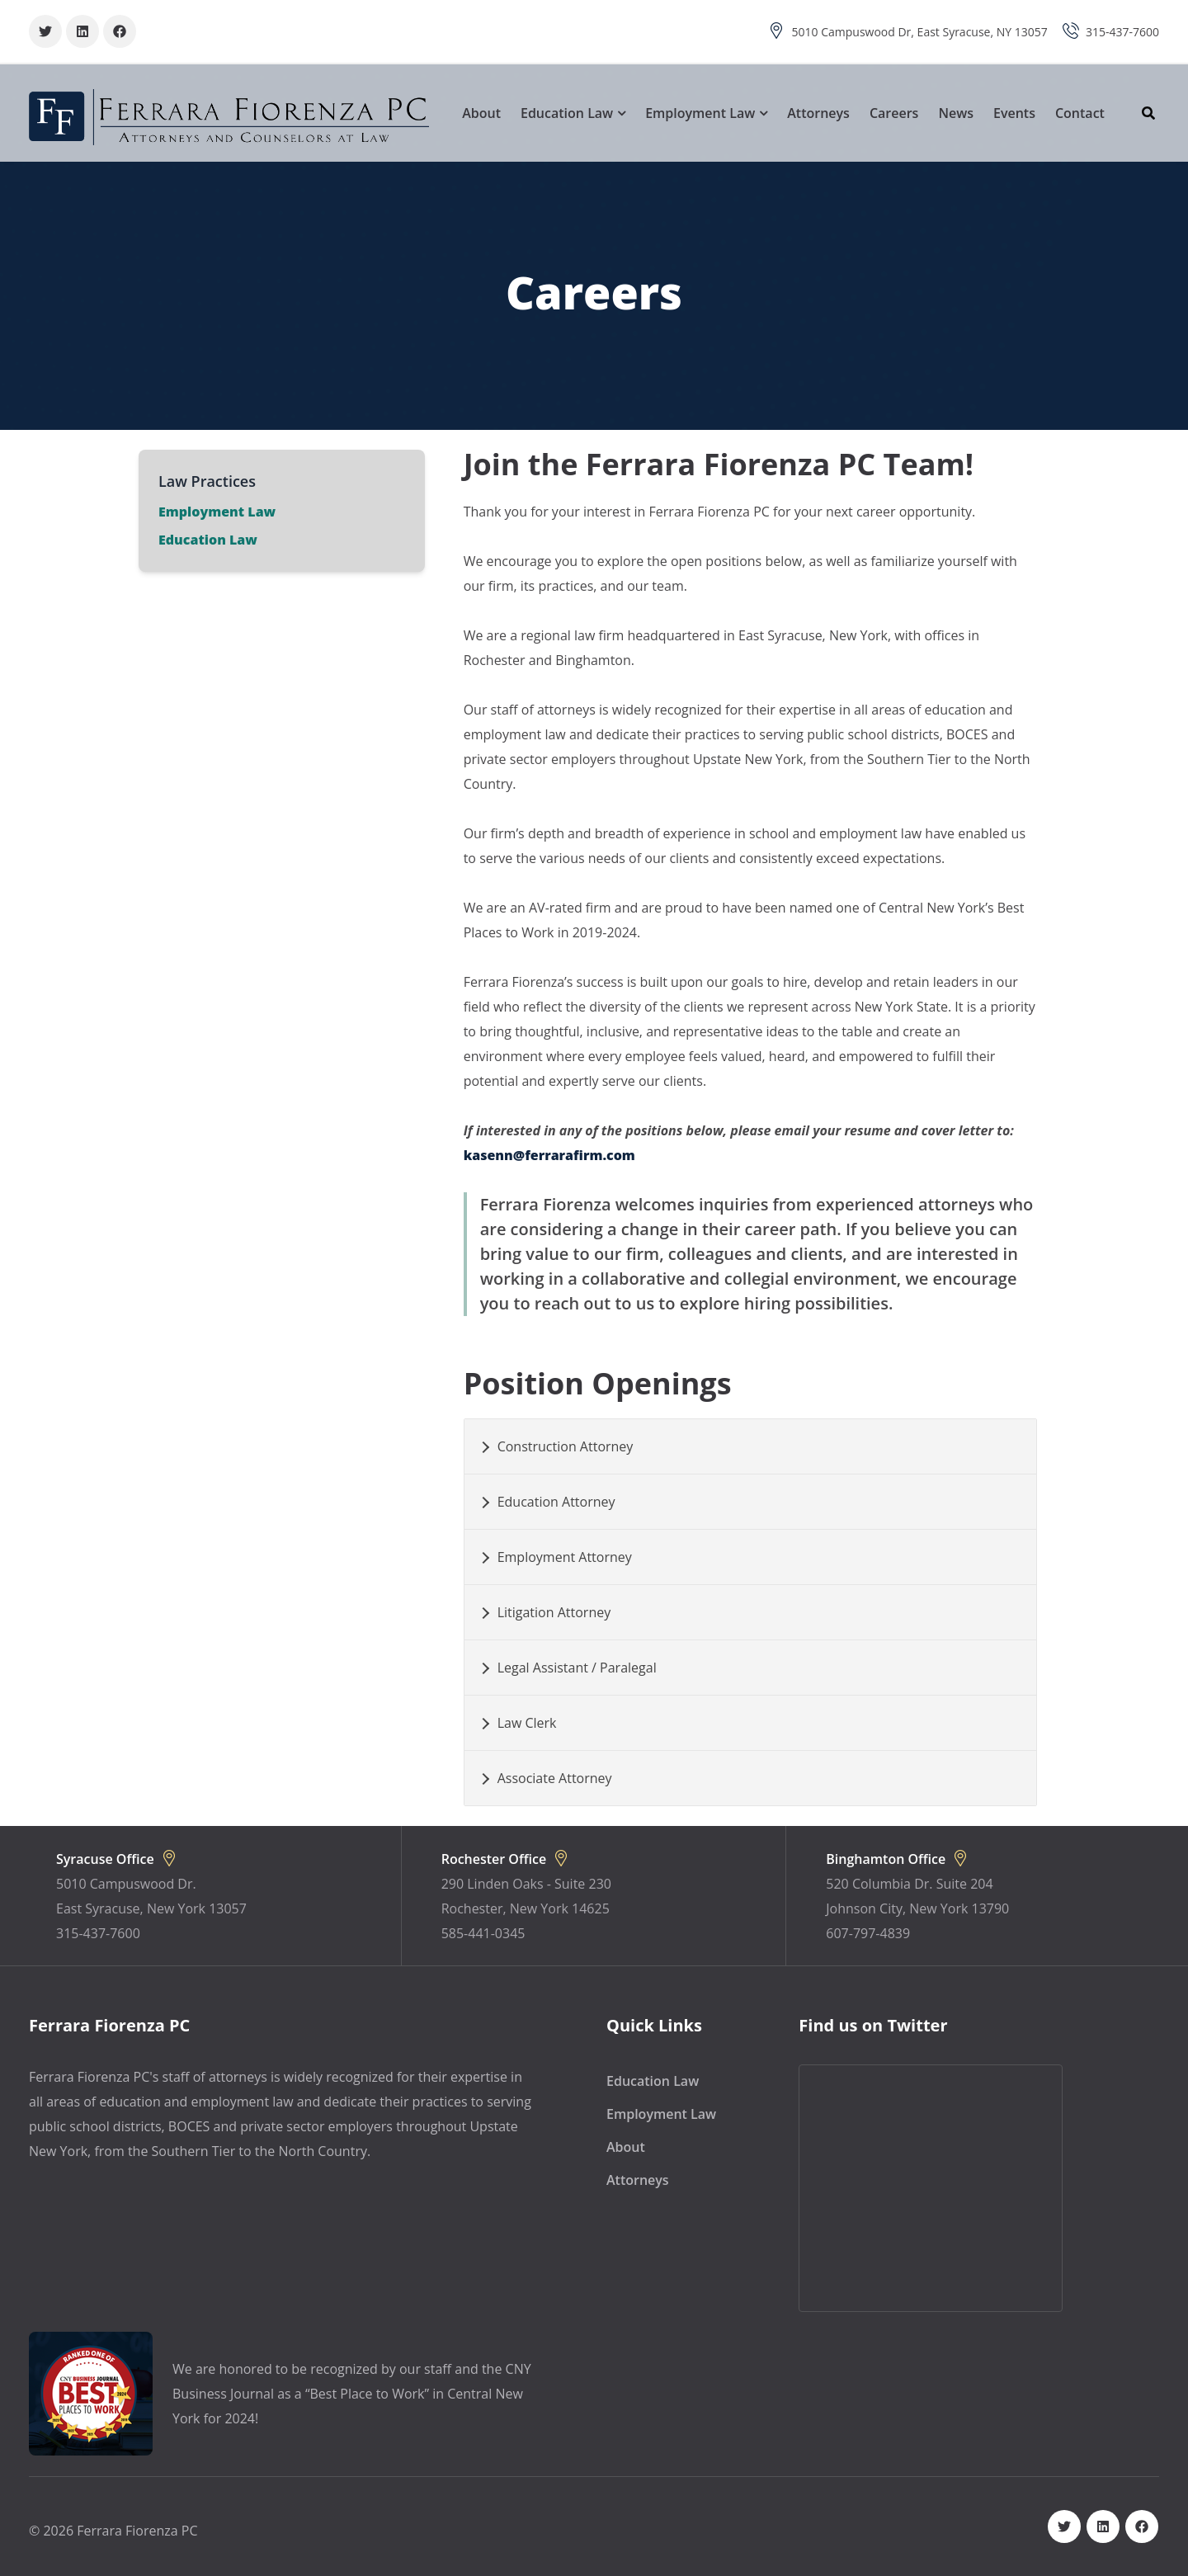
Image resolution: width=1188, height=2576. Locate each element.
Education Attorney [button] (556, 1502)
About (481, 113)
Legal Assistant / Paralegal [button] (577, 1667)
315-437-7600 (1122, 32)
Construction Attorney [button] (565, 1446)
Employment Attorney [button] (564, 1557)
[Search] (1152, 113)
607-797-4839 (868, 1933)
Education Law (567, 113)
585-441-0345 (483, 1933)
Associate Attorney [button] (554, 1778)
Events (1014, 113)
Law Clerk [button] (527, 1723)
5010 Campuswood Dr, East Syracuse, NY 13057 (920, 32)
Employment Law (700, 113)
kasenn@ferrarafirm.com (549, 1155)
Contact (1080, 113)
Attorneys (818, 113)
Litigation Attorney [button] (554, 1612)
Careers (894, 113)
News (956, 113)
